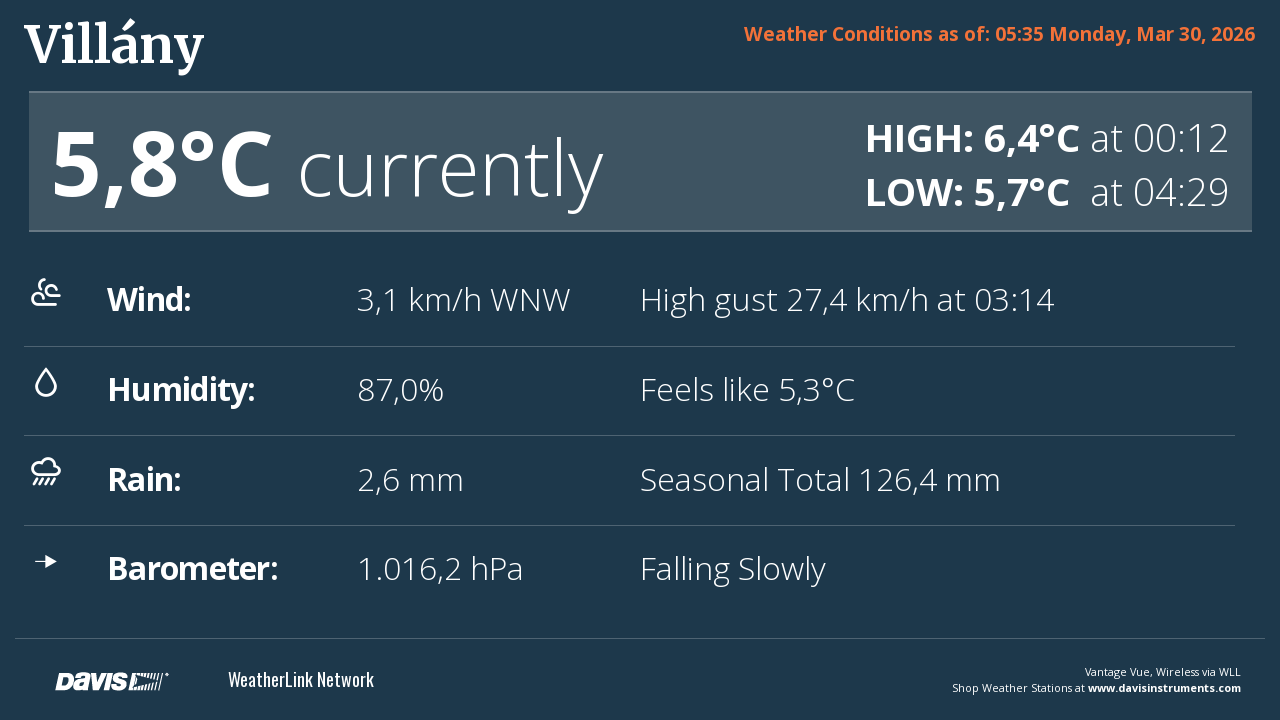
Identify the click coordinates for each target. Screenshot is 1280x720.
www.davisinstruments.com (1164, 687)
